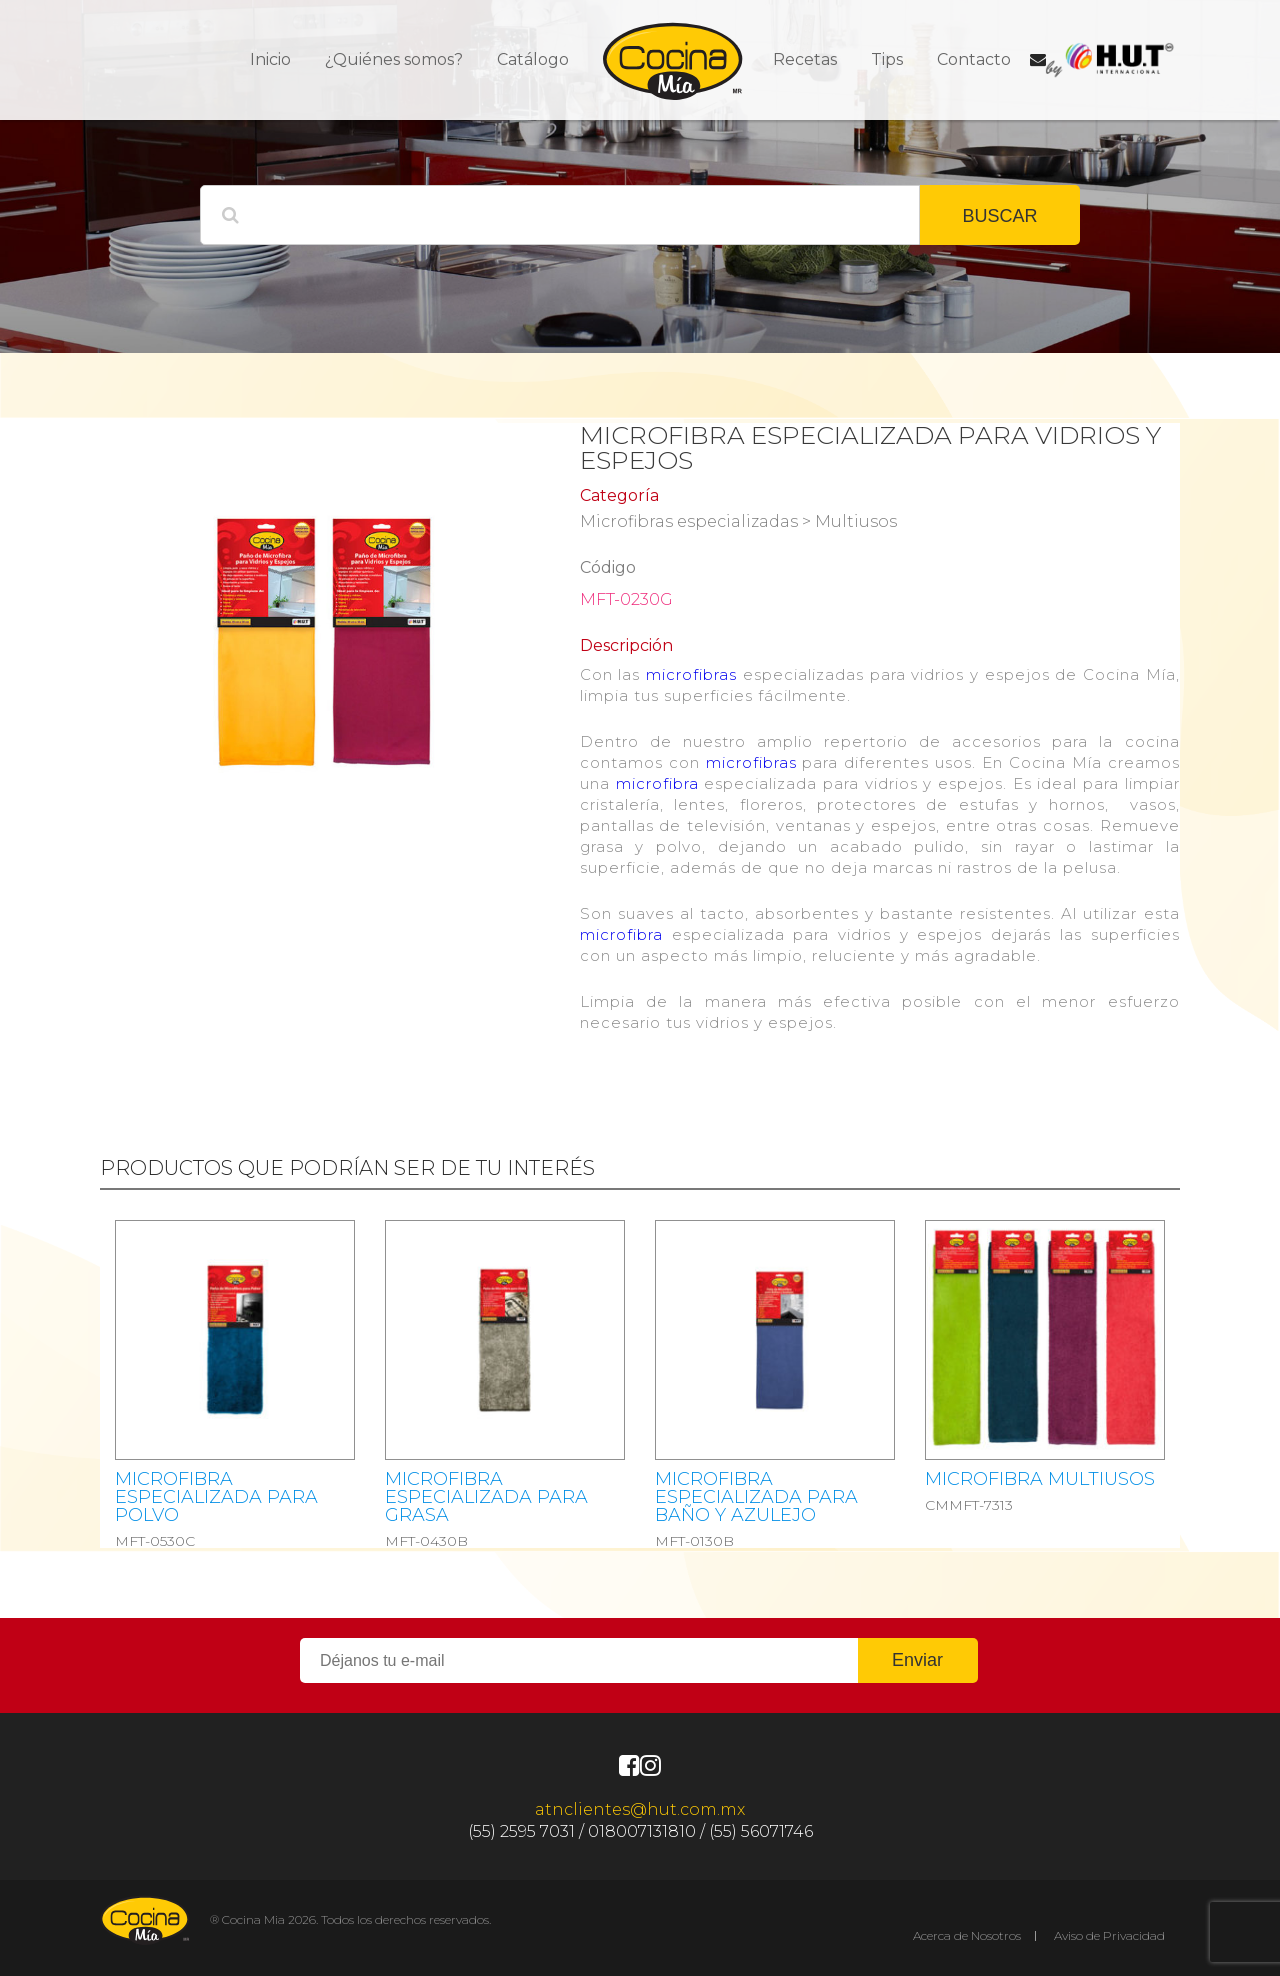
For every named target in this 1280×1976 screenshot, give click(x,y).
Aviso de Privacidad (1109, 1935)
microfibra (657, 783)
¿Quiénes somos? (394, 59)
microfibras (691, 674)
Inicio (270, 59)
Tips (887, 59)
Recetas (805, 59)
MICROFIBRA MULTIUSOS (1040, 1479)
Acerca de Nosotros (967, 1935)
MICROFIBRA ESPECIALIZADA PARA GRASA (486, 1497)
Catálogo (533, 59)
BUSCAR (999, 216)
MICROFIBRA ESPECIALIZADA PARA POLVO (216, 1497)
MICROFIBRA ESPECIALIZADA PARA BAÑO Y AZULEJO (756, 1497)
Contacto (974, 59)
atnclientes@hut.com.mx (640, 1809)
